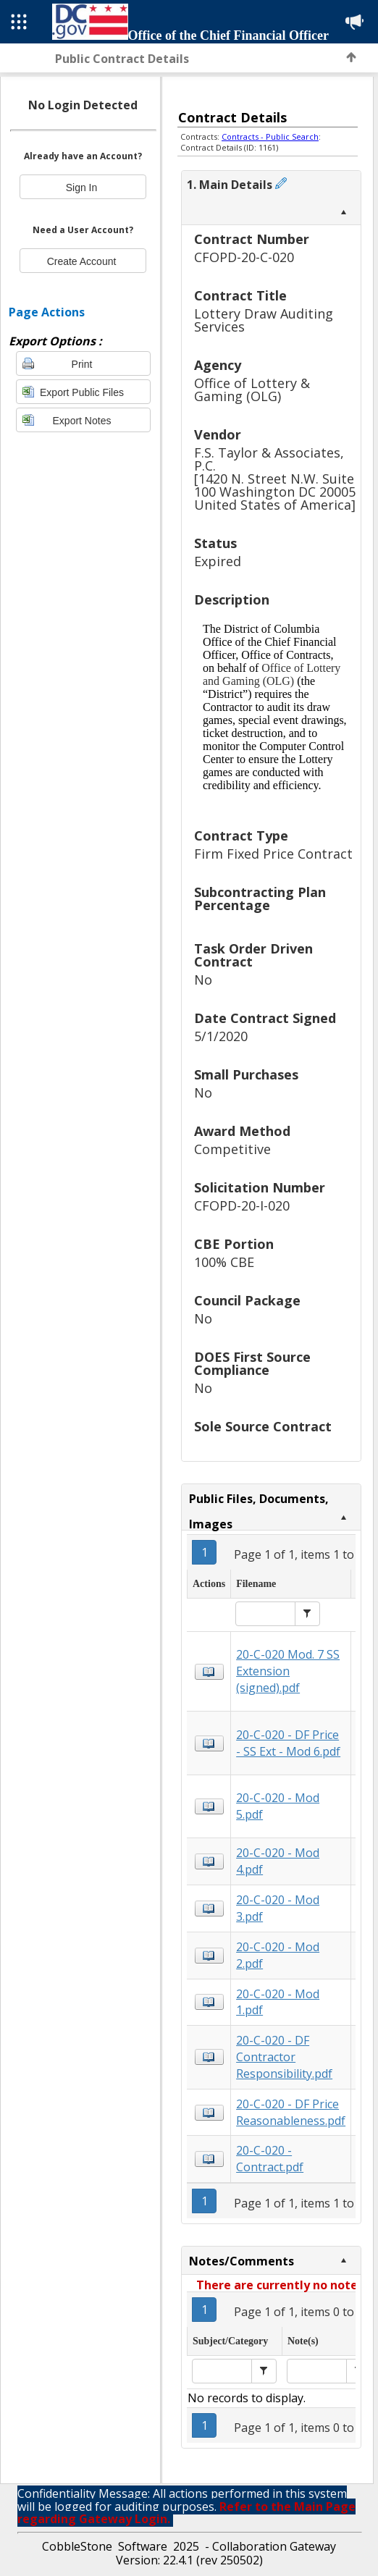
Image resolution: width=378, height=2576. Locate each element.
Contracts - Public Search (270, 136)
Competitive (232, 1149)
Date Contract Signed (265, 1019)
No (203, 980)
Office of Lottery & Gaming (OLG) (252, 390)
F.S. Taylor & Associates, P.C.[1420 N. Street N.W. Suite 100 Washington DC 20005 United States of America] (275, 479)
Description (231, 600)
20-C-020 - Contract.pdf (269, 2158)
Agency (217, 366)
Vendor (217, 435)
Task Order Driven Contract (253, 956)
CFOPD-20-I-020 (242, 1205)
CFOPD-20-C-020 (244, 257)
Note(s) (303, 2341)
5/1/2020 (221, 1036)
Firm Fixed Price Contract (273, 854)
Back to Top (351, 57)
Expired (217, 561)
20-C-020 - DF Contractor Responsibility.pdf (284, 2057)
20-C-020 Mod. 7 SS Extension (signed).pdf (288, 1671)
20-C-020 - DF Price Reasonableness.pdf (290, 2112)
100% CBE (224, 1262)
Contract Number (251, 240)
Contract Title (240, 296)
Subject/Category (230, 2341)
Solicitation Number (259, 1188)
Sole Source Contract (263, 1427)
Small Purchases (246, 1075)
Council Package (247, 1301)
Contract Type (241, 836)
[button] (307, 1613)
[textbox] (265, 1613)
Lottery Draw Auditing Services (263, 320)
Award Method (242, 1132)
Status (215, 544)
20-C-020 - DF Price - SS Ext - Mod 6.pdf (288, 1743)
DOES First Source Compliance (252, 1364)
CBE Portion (234, 1245)
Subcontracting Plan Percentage (260, 899)
